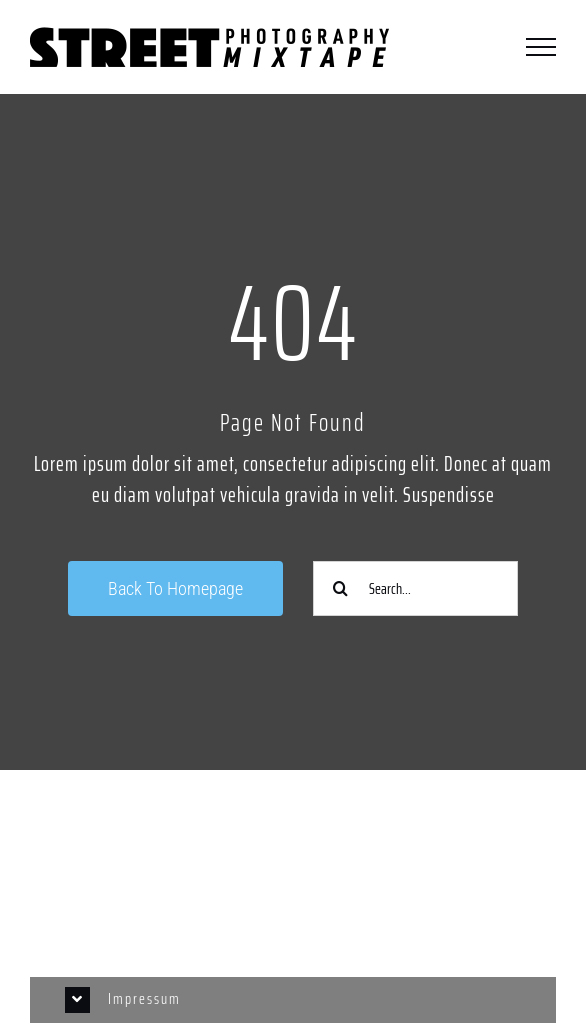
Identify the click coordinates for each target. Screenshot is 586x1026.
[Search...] (415, 588)
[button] (293, 1000)
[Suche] (340, 588)
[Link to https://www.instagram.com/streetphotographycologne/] (293, 846)
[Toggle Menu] (541, 47)
